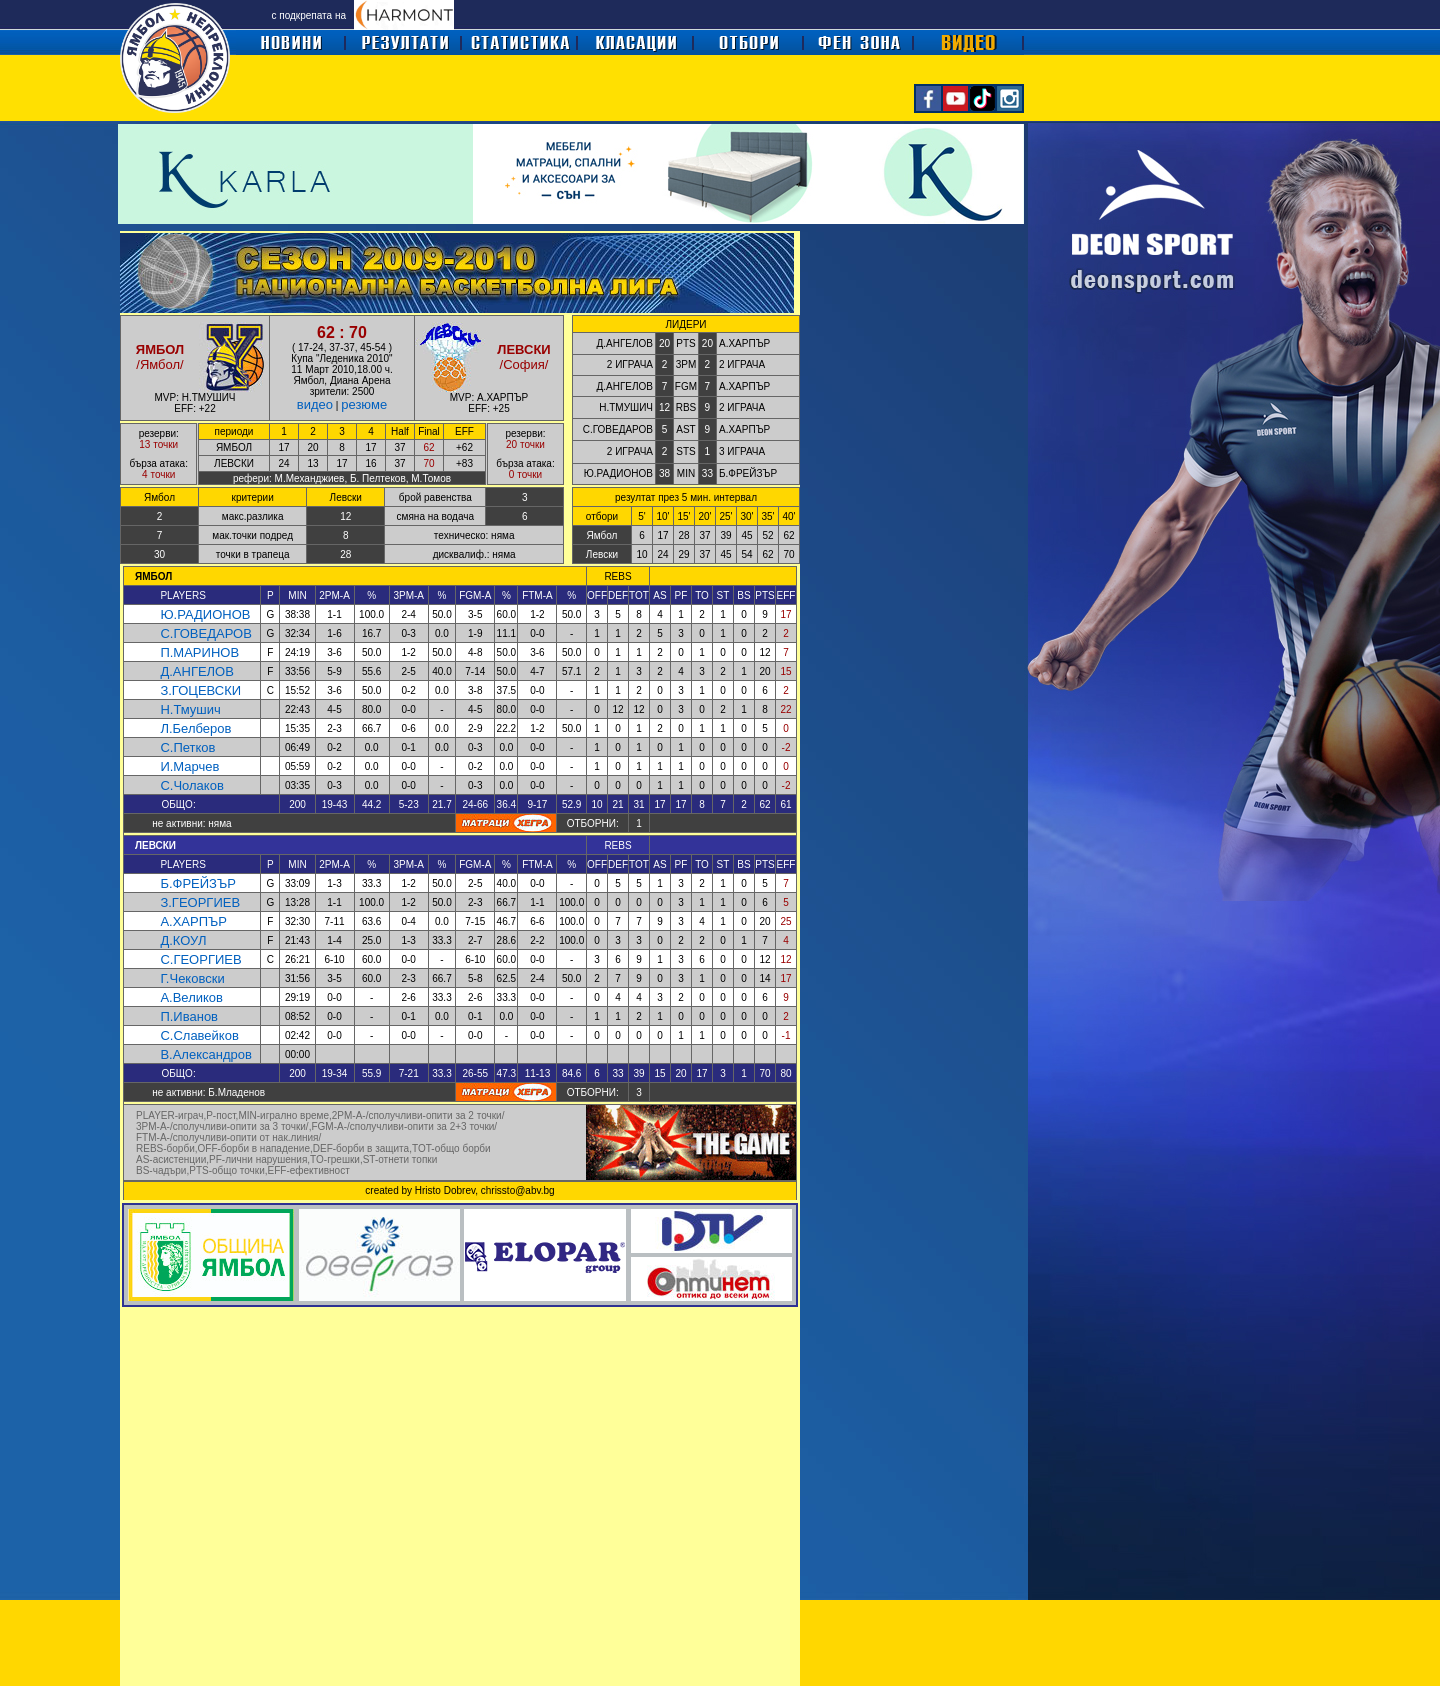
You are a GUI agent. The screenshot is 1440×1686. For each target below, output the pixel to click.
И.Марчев (189, 766)
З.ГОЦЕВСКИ (200, 690)
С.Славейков (199, 1035)
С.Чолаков (191, 785)
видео (315, 404)
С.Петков (187, 747)
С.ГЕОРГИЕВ (200, 959)
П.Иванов (189, 1016)
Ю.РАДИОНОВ (205, 614)
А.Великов (191, 997)
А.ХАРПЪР (193, 921)
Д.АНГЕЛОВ (197, 671)
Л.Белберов (195, 728)
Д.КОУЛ (183, 940)
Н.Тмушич (190, 709)
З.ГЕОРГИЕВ (200, 902)
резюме (364, 404)
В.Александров (205, 1054)
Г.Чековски (192, 978)
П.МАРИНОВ (199, 652)
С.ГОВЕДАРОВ (205, 633)
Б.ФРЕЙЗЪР (198, 883)
